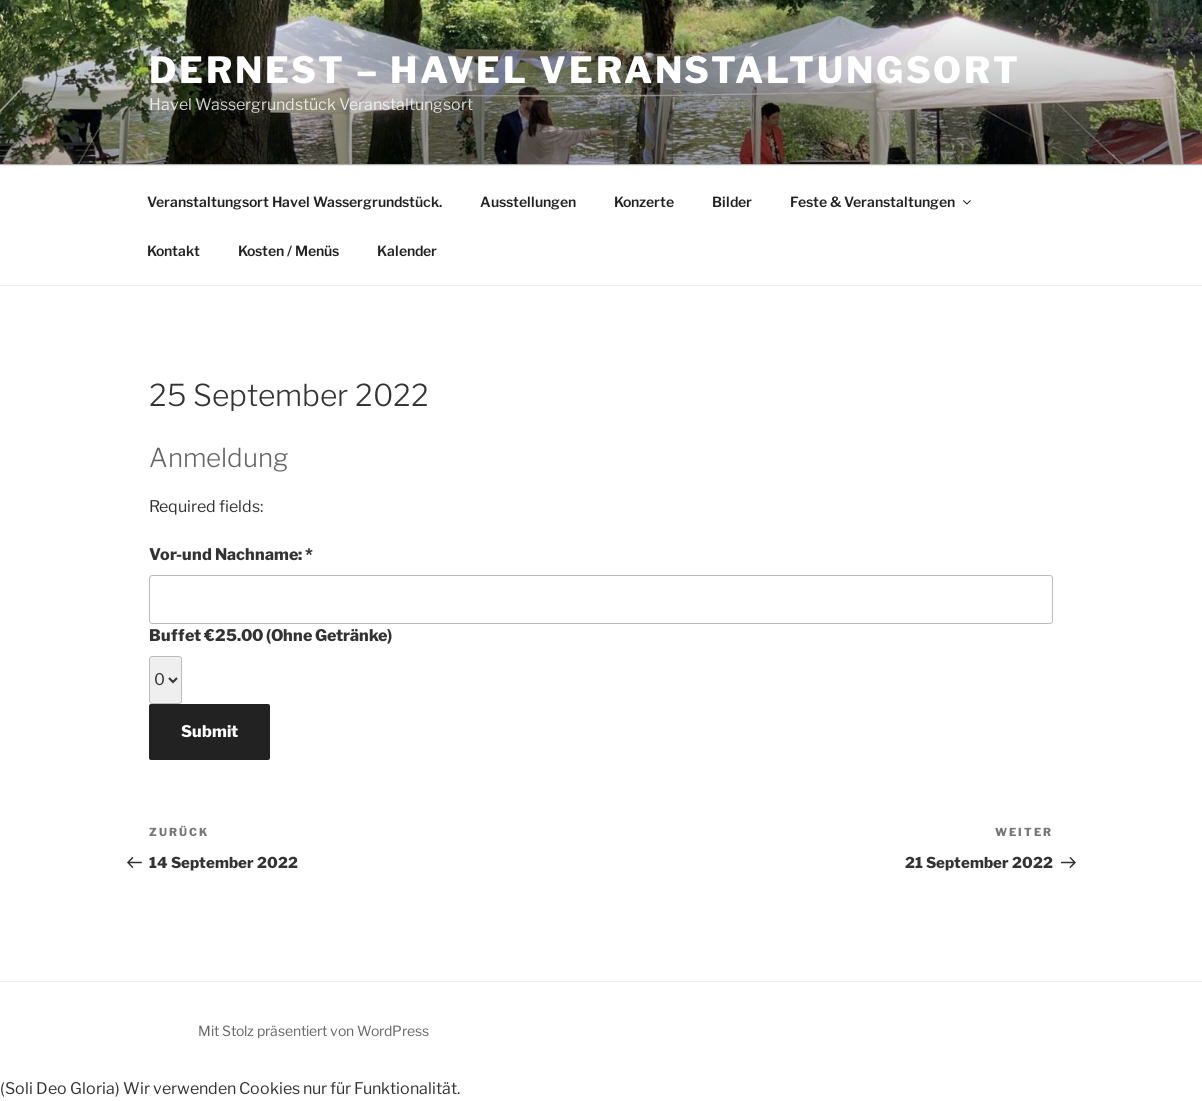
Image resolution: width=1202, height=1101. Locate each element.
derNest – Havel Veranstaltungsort (585, 70)
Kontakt (173, 250)
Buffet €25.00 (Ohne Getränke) (270, 635)
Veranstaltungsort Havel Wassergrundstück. (294, 201)
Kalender (407, 250)
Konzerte (644, 201)
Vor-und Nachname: (264, 553)
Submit (209, 731)
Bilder (732, 201)
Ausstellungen (528, 201)
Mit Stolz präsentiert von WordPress (313, 1030)
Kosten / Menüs (288, 250)
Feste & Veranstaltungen (882, 201)
